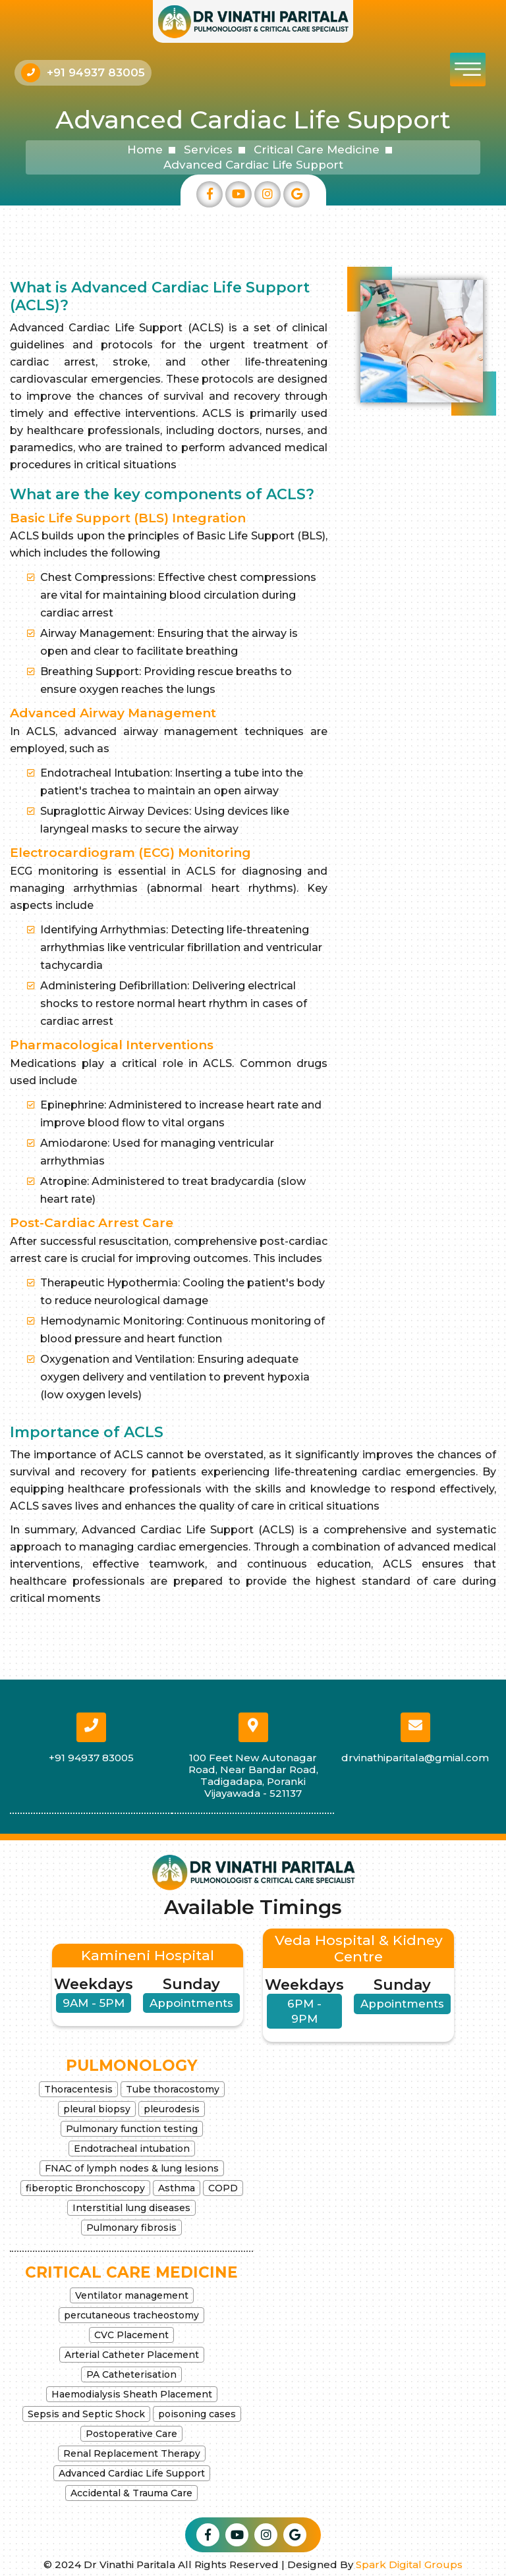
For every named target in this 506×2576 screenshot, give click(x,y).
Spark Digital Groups (409, 2564)
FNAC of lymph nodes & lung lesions (132, 2168)
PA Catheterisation (131, 2374)
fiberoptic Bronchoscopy (85, 2188)
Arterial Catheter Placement (132, 2355)
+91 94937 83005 (96, 72)
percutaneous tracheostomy (131, 2315)
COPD (223, 2188)
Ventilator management (131, 2295)
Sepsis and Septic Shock (86, 2414)
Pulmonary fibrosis (131, 2227)
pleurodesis (172, 2109)
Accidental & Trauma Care (131, 2493)
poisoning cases (197, 2414)
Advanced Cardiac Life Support (132, 2473)
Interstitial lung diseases (131, 2208)
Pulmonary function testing (132, 2129)
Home (145, 149)
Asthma (176, 2188)
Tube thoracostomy (172, 2089)
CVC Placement (131, 2335)
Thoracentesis (78, 2089)
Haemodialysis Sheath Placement (131, 2394)
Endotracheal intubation (132, 2148)
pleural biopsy (96, 2109)
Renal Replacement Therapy (131, 2453)
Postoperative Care (131, 2434)
